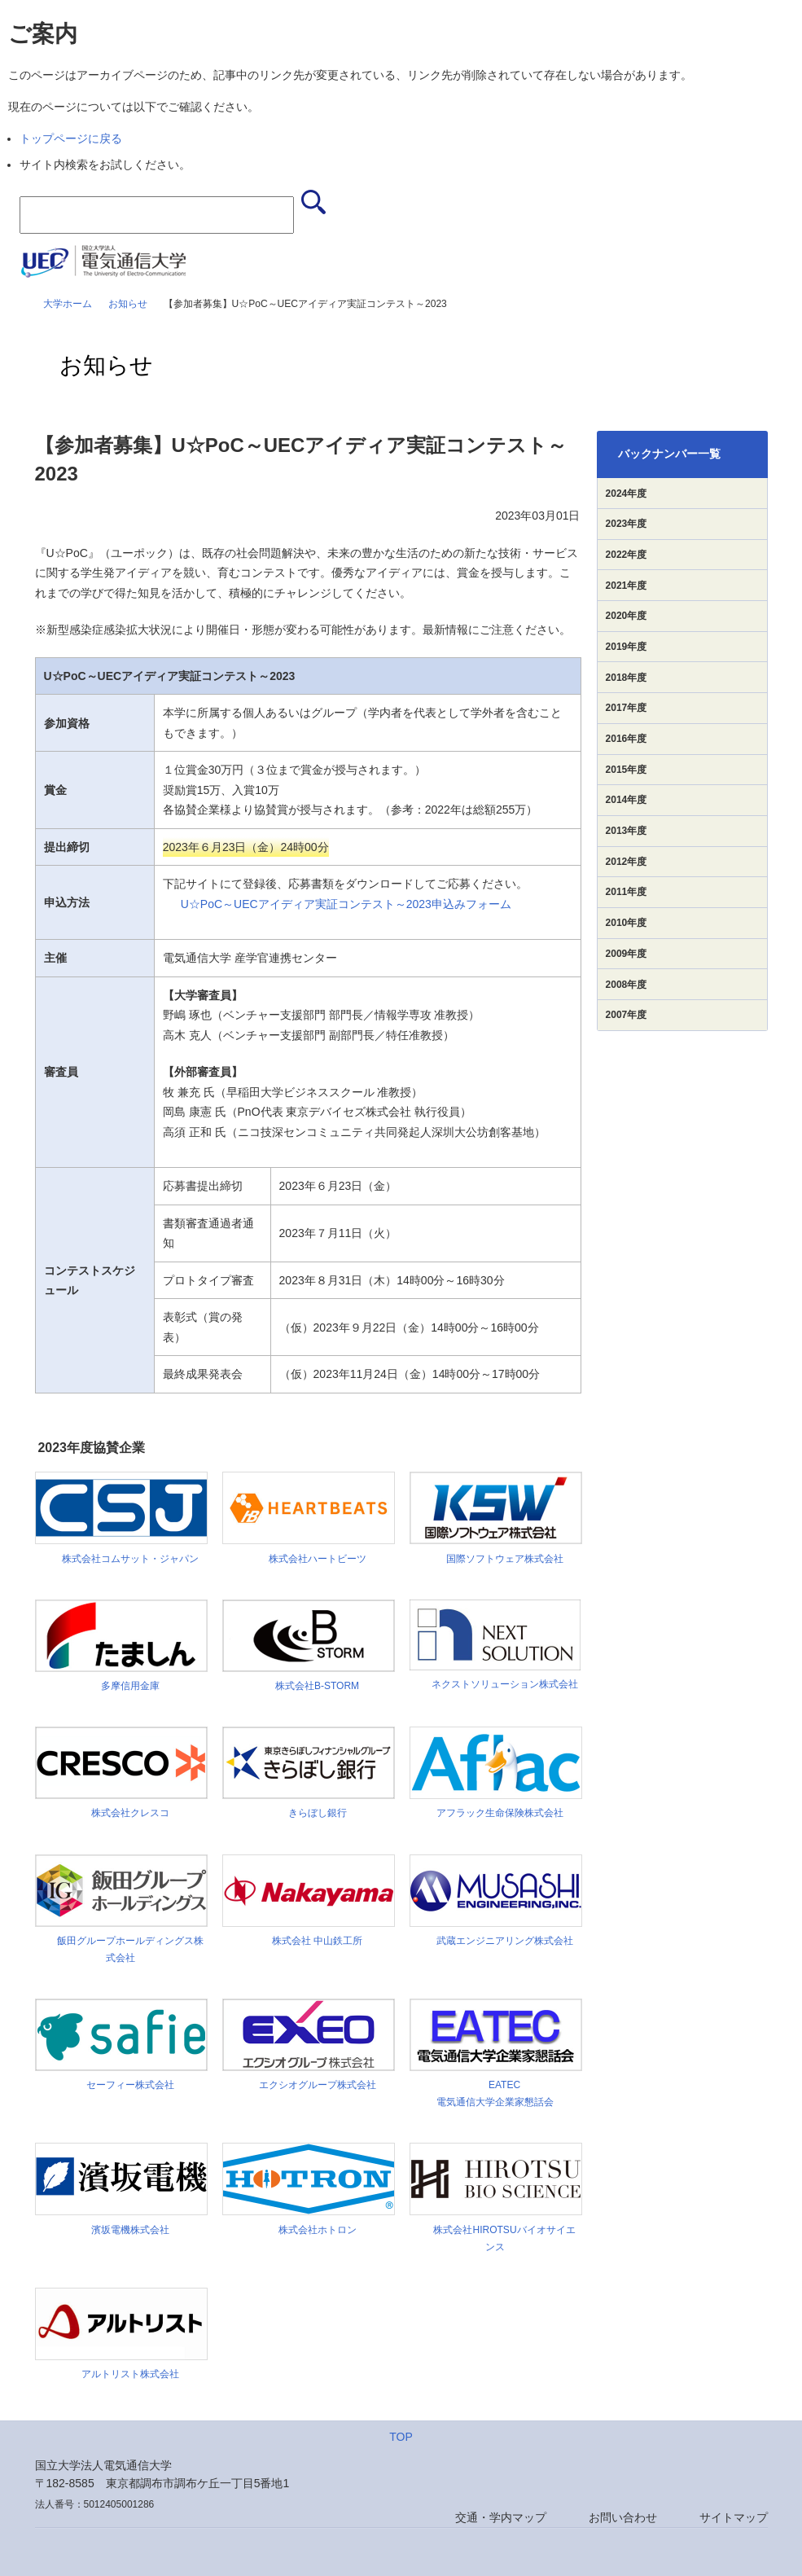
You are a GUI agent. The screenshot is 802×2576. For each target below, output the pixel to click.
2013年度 (626, 830)
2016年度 (626, 738)
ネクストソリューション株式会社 (500, 1684)
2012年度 (626, 861)
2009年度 (626, 953)
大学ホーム (67, 303)
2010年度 (626, 922)
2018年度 (626, 677)
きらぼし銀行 (312, 1813)
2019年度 (626, 646)
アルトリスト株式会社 (125, 2374)
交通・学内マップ (500, 2517)
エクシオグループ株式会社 (312, 2085)
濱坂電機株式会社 (125, 2230)
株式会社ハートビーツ (312, 1558)
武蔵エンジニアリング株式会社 (500, 1940)
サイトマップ (733, 2517)
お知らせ (127, 303)
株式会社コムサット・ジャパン (125, 1558)
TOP (401, 2436)
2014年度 (626, 799)
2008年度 (626, 984)
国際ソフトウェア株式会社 (499, 1558)
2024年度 (626, 493)
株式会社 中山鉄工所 (312, 1940)
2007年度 (626, 1014)
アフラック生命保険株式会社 (499, 1813)
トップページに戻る (71, 138)
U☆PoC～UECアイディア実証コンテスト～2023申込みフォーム (346, 904)
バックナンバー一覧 (669, 453)
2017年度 (626, 707)
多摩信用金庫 (125, 1686)
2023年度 (626, 523)
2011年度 (626, 891)
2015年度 (626, 769)
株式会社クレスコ (125, 1813)
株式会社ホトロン (313, 2230)
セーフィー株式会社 (125, 2085)
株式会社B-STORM (312, 1686)
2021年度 (626, 585)
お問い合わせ (623, 2517)
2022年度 (626, 554)
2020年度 (626, 615)
